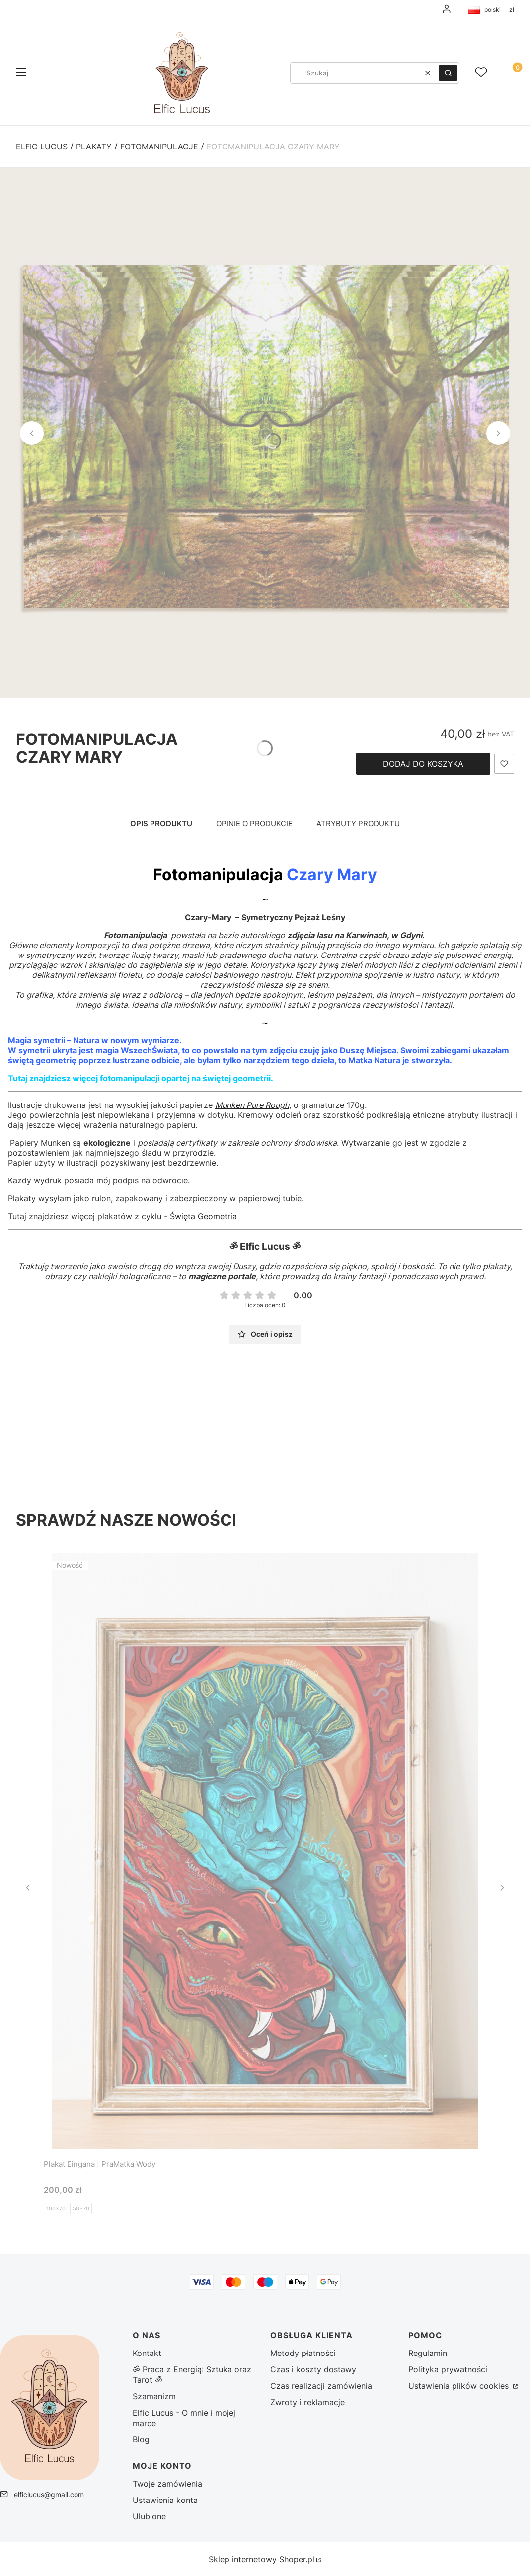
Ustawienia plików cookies (459, 2386)
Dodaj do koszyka (423, 764)
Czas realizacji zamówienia (321, 2386)
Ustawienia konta (165, 2500)
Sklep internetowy (261, 2559)
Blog (141, 2439)
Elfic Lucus (42, 146)
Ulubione (149, 2516)
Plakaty (94, 146)
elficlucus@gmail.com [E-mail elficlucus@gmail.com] (49, 2494)
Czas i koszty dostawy (313, 2369)
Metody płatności (303, 2353)
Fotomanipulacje (159, 146)
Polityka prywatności (447, 2369)
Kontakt (147, 2353)
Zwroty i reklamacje (307, 2402)
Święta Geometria (203, 1216)
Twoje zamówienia (167, 2484)
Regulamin (427, 2353)
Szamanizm (154, 2396)
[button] (21, 73)
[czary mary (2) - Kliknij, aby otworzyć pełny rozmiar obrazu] (265, 433)
